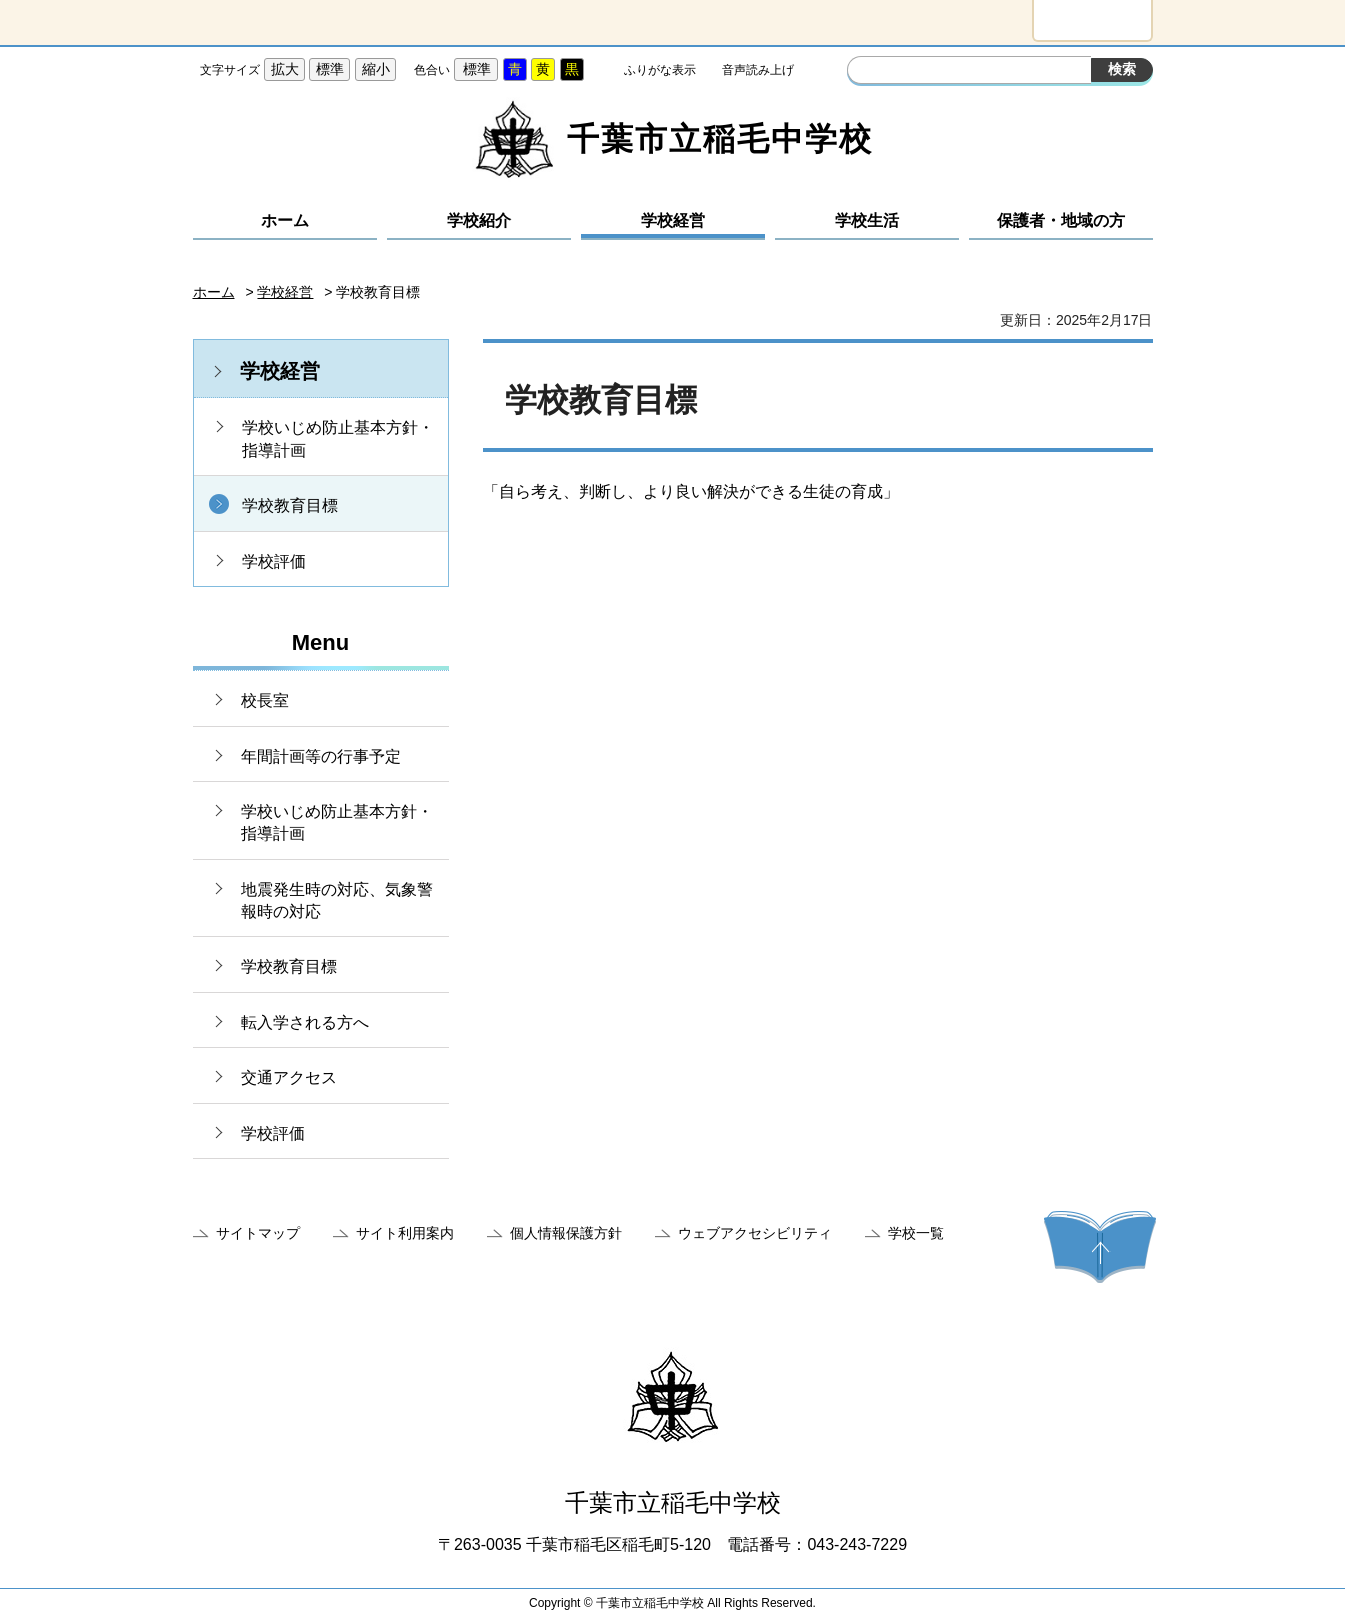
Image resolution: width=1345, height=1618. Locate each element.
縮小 (376, 69)
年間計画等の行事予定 (321, 756)
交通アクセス (289, 1077)
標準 (330, 69)
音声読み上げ (758, 70)
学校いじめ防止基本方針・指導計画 (338, 438)
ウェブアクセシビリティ (755, 1233)
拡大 (285, 69)
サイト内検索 (865, 72)
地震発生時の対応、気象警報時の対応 (337, 900)
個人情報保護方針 (566, 1233)
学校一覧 (916, 1233)
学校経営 (673, 220)
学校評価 (274, 561)
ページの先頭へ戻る (1100, 1247)
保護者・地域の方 (1061, 220)
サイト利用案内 (405, 1233)
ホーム (285, 220)
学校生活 (867, 220)
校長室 (265, 700)
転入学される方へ (305, 1022)
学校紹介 (479, 220)
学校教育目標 (290, 505)
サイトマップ (258, 1233)
